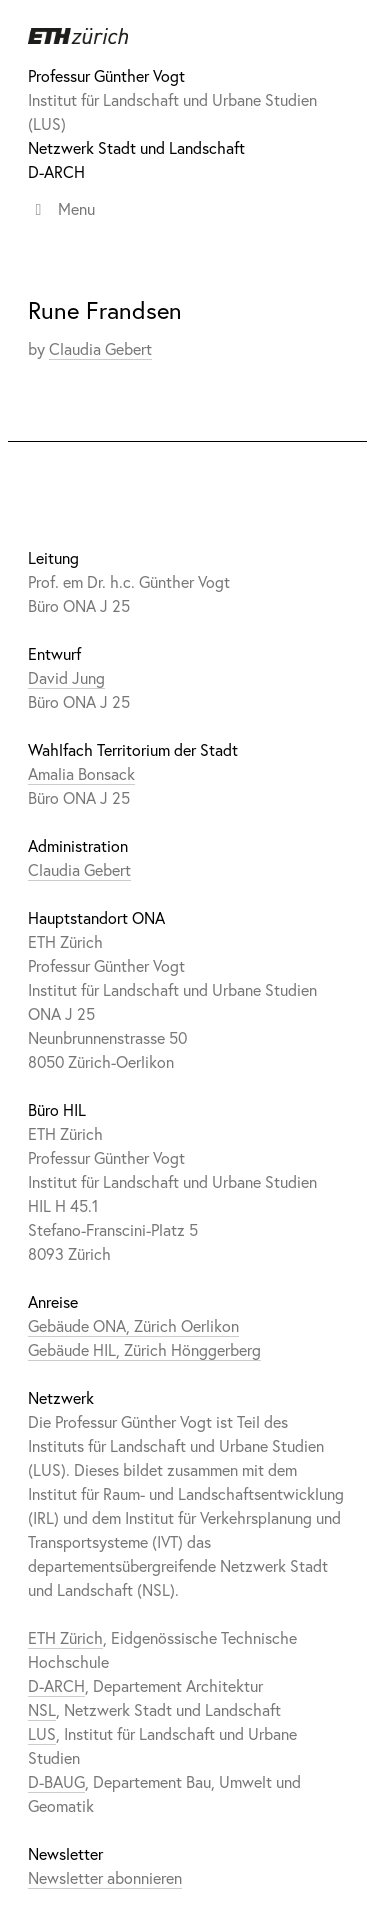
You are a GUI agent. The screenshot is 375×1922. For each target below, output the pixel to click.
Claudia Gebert (100, 348)
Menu (61, 208)
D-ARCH (56, 171)
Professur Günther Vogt (106, 75)
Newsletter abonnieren (105, 1877)
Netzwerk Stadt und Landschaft (136, 147)
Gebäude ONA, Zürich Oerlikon (133, 1325)
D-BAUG (56, 1781)
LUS (42, 1733)
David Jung (66, 677)
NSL (42, 1709)
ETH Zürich (65, 1637)
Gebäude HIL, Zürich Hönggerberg (144, 1349)
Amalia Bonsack (81, 773)
